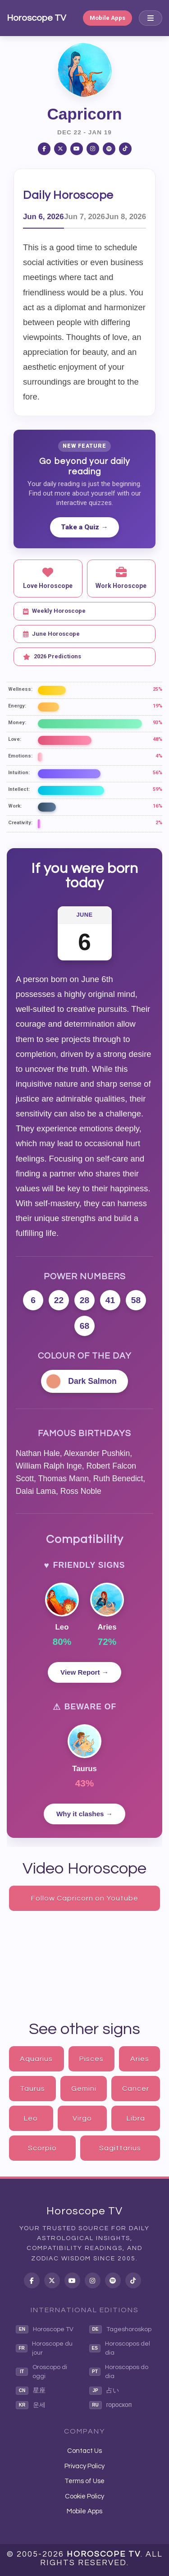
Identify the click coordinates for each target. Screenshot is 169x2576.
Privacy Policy (84, 2466)
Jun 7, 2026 (84, 216)
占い (104, 2391)
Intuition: (19, 773)
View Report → (84, 1672)
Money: (17, 723)
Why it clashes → (84, 1814)
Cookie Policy (84, 2496)
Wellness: (20, 689)
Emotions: (20, 756)
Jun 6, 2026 (43, 216)
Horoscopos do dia (119, 2371)
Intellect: (19, 789)
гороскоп (110, 2405)
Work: (15, 806)
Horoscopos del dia (120, 2348)
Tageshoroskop (120, 2329)
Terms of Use (84, 2481)
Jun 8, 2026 (125, 216)
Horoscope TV (36, 18)
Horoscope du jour (44, 2348)
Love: (14, 739)
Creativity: (20, 823)
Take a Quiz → (84, 527)
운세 (31, 2405)
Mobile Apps (107, 17)
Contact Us (84, 2450)
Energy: (17, 706)
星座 (31, 2391)
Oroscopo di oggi (41, 2371)
